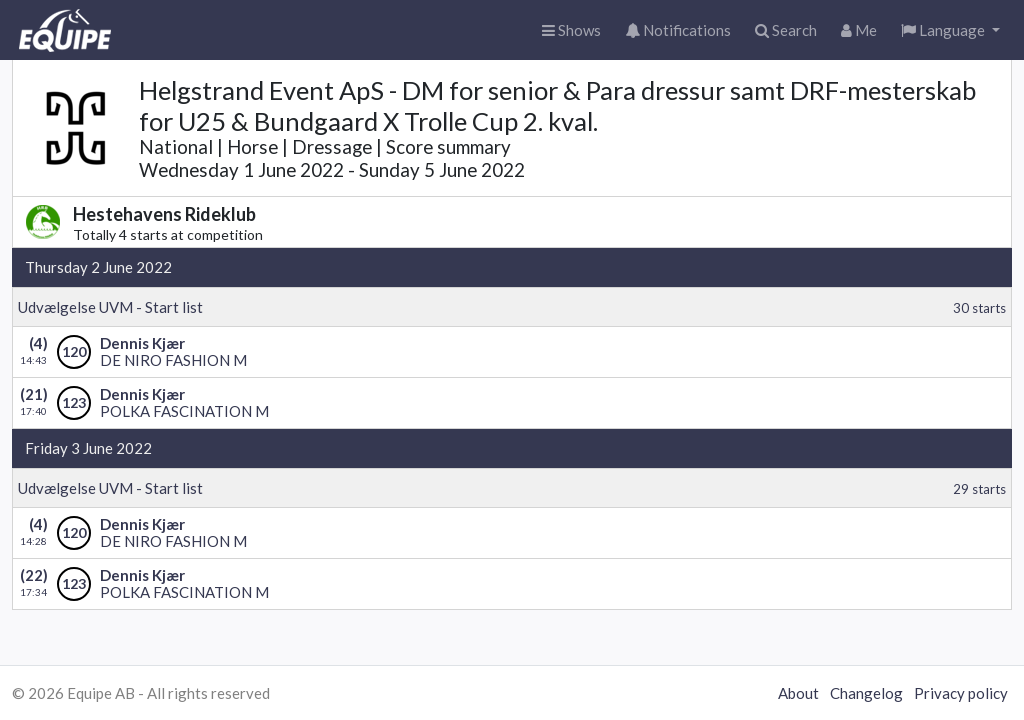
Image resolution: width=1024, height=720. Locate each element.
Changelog (866, 693)
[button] (950, 30)
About (798, 693)
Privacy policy (961, 693)
